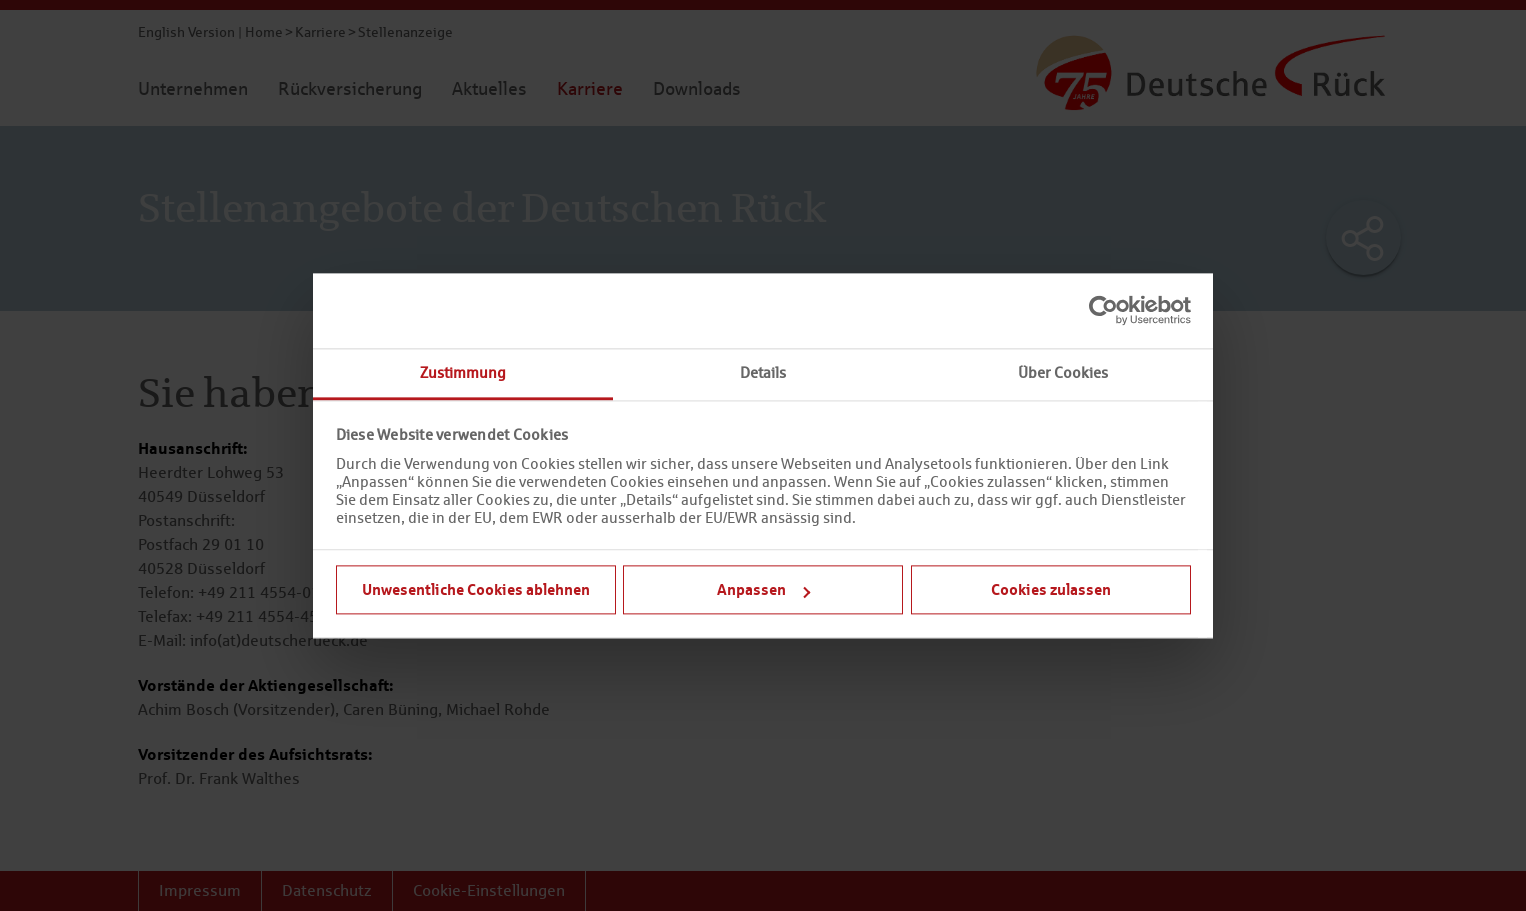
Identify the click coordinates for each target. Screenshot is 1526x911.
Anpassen (763, 589)
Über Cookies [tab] (1063, 372)
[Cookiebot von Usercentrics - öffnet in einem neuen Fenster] (1103, 310)
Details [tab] (763, 372)
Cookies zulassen (1051, 589)
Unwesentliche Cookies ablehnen (476, 589)
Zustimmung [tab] (463, 372)
